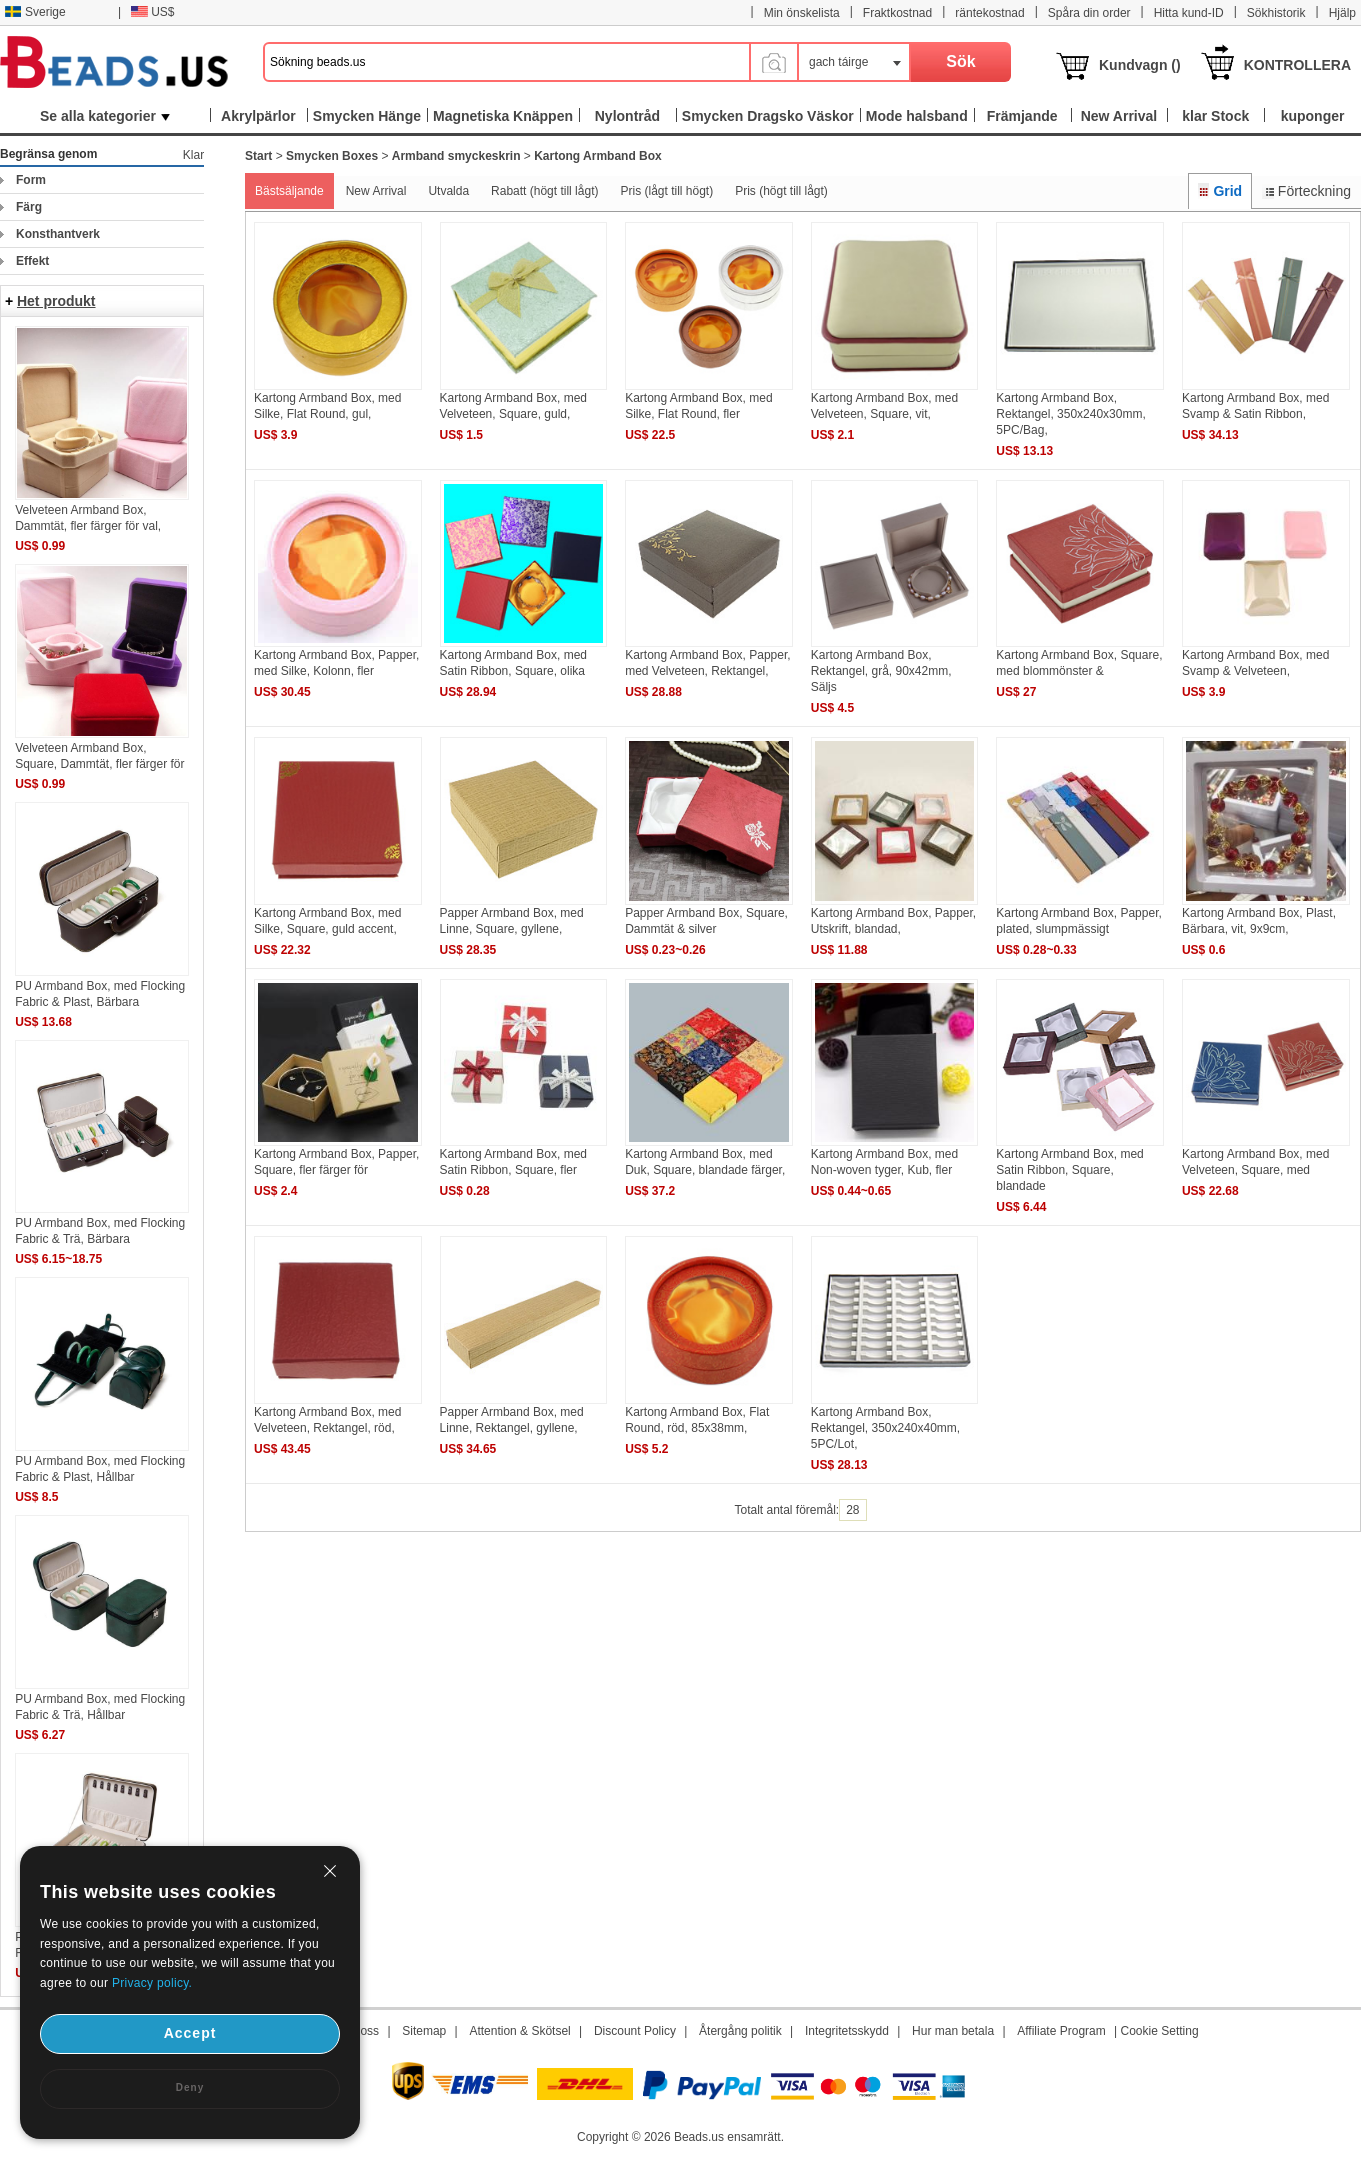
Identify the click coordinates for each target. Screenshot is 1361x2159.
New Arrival (376, 191)
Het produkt (56, 301)
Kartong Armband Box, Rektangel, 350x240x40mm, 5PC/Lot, (885, 1428)
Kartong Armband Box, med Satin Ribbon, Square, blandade (1069, 1170)
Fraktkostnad (897, 13)
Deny (190, 2087)
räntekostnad (989, 13)
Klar (193, 155)
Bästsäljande (289, 191)
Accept (190, 2033)
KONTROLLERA (1297, 65)
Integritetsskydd (847, 2031)
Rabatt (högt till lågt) (544, 191)
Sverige (35, 12)
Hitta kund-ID (1189, 13)
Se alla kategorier (105, 116)
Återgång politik (740, 2031)
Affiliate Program (1061, 2031)
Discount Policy (635, 2031)
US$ (152, 12)
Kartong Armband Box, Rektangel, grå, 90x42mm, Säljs (881, 671)
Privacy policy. (152, 1983)
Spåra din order (1089, 13)
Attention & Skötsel (519, 2031)
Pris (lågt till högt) (666, 191)
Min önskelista (802, 13)
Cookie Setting (1160, 2031)
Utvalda (448, 191)
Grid (1220, 191)
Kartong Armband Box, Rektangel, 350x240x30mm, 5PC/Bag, (1070, 414)
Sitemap (424, 2031)
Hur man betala (953, 2031)
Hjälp (1342, 13)
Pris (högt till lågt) (781, 191)
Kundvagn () (1140, 65)
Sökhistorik (1276, 13)
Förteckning (1306, 191)
